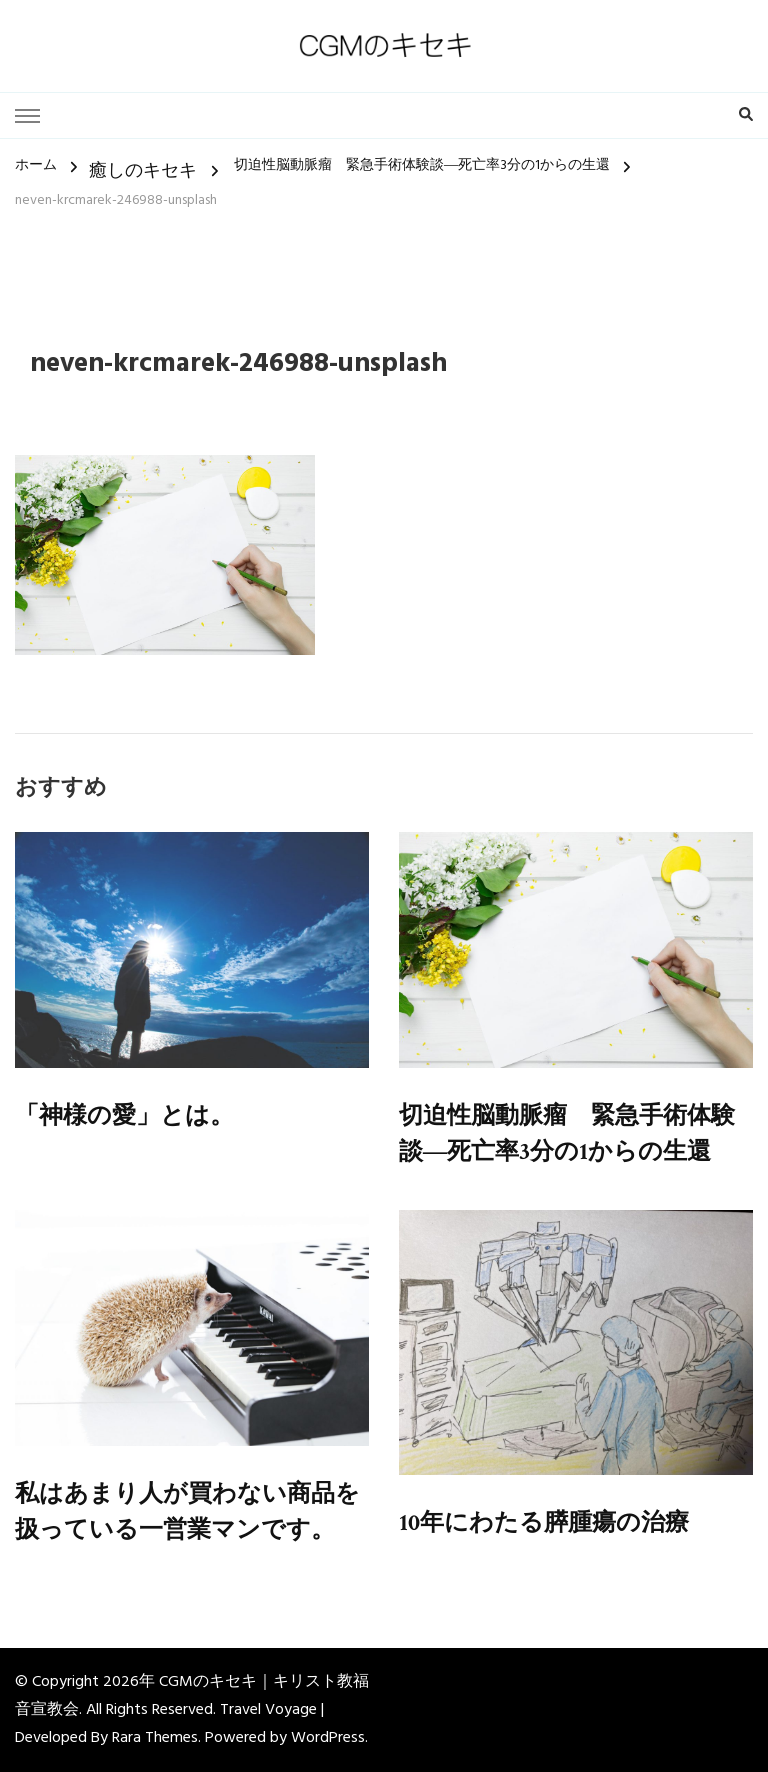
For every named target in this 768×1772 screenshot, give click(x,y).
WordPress (328, 1738)
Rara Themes (155, 1738)
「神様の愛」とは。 (124, 1115)
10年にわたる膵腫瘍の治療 (544, 1522)
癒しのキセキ (143, 171)
